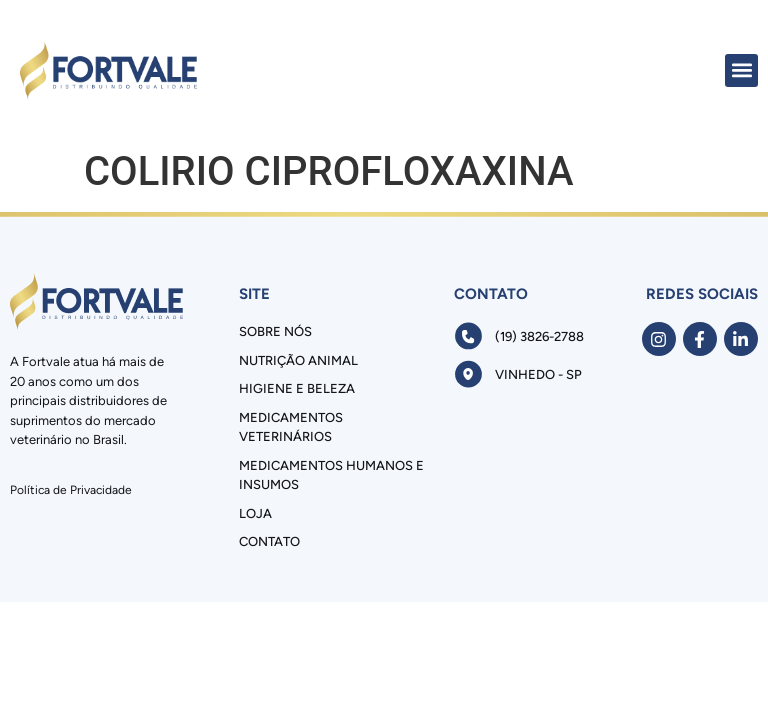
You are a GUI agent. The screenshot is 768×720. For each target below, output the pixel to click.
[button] (741, 70)
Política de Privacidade (71, 490)
